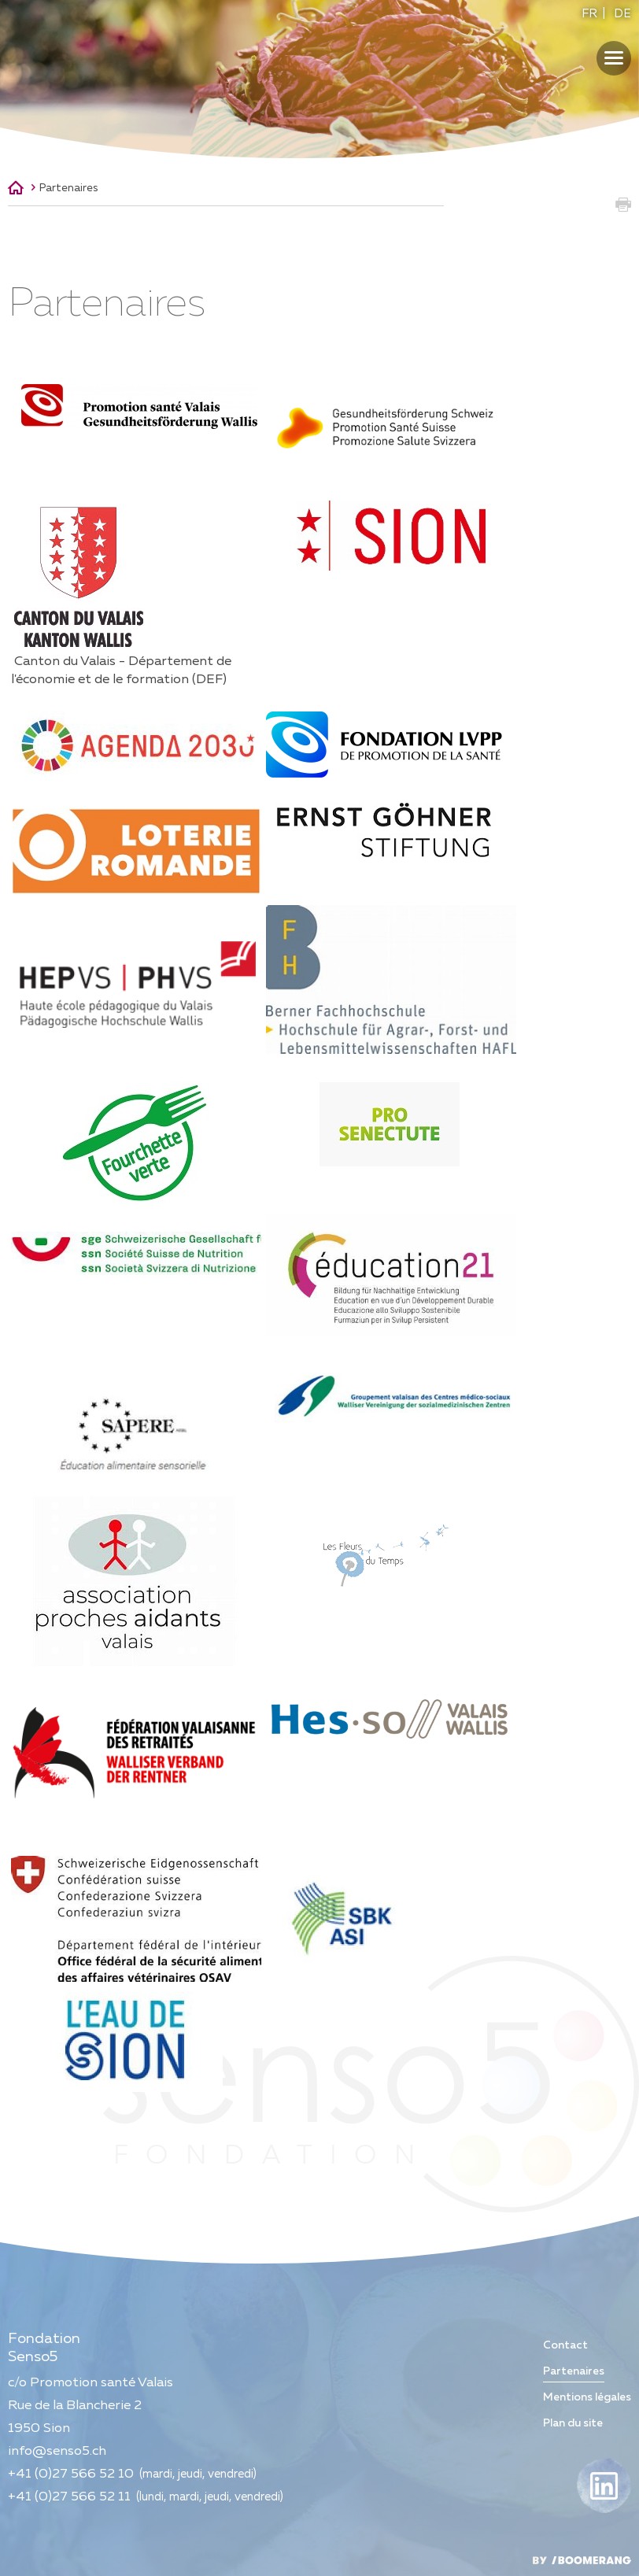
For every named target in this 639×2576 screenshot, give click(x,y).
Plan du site (573, 2423)
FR (589, 14)
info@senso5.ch (57, 2451)
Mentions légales (587, 2397)
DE (622, 14)
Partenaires (68, 188)
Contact (565, 2345)
